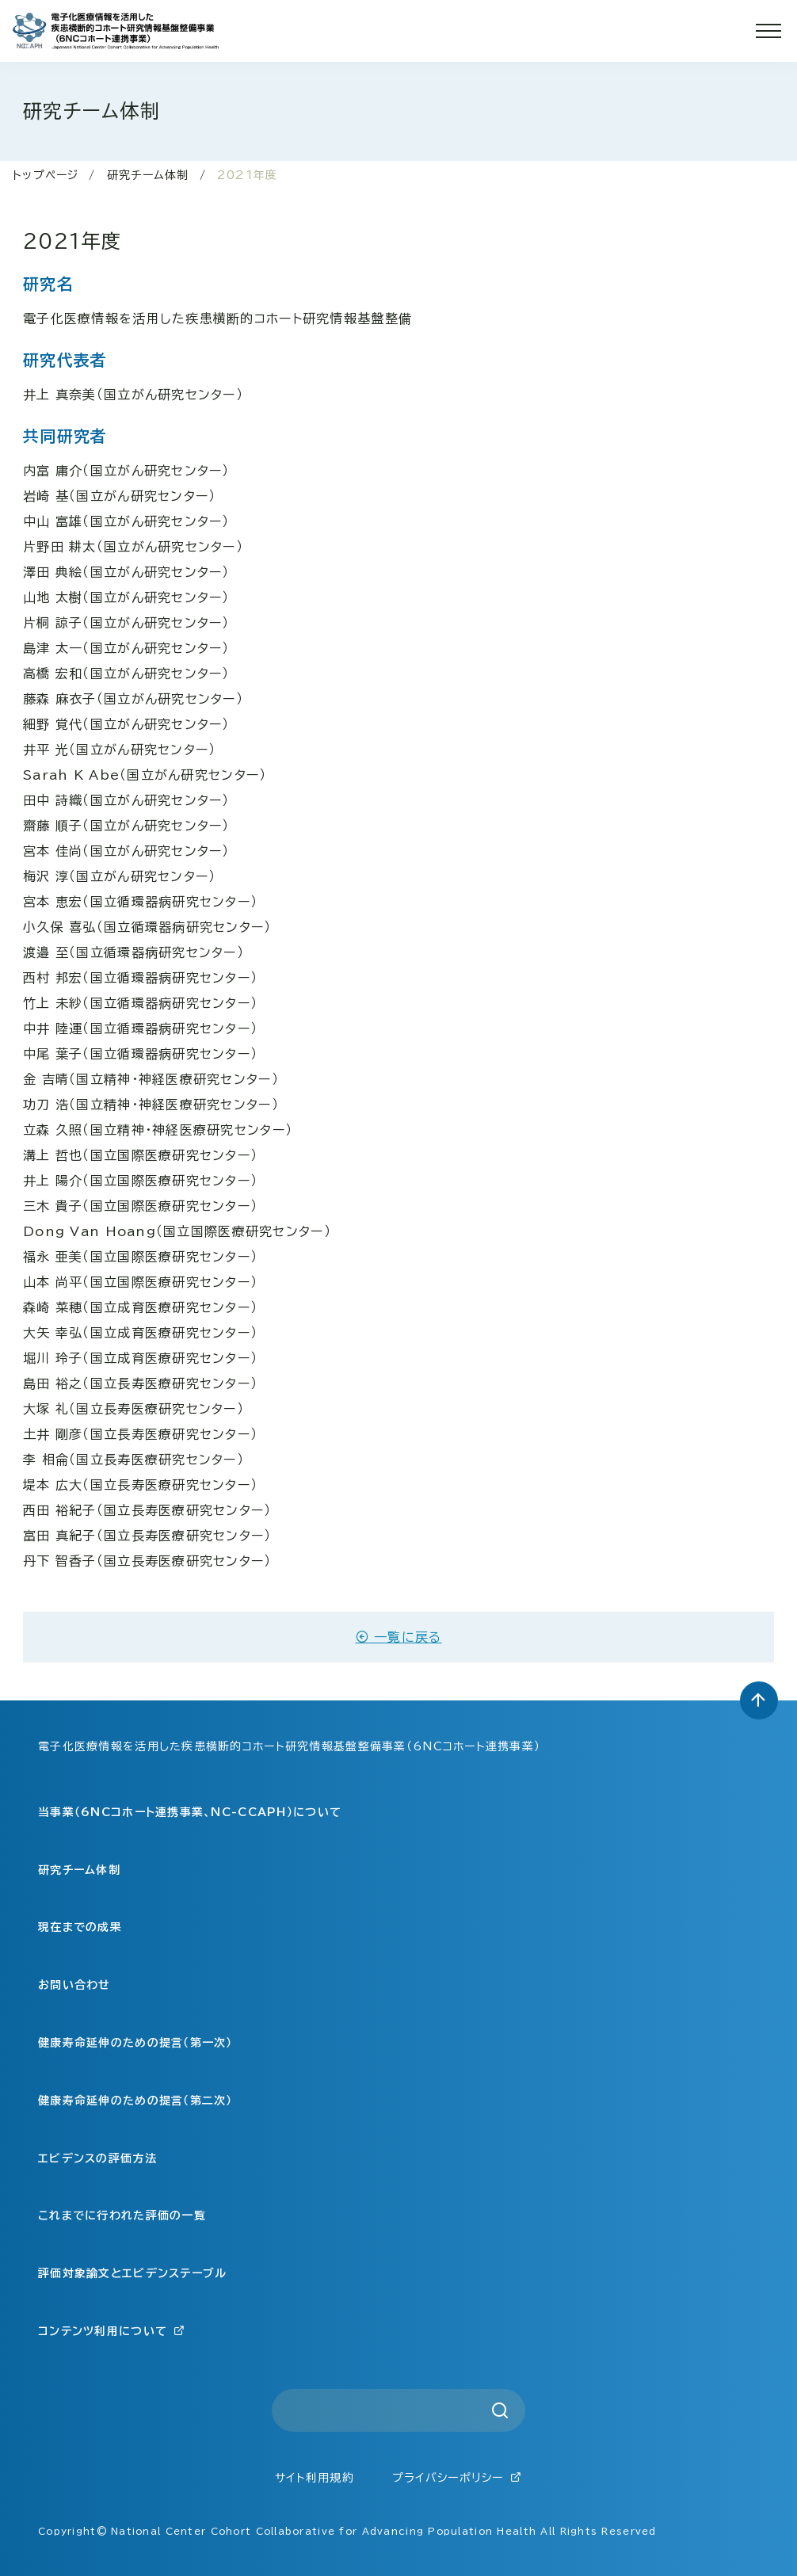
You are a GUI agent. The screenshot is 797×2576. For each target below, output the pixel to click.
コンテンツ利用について (111, 2331)
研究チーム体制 (148, 175)
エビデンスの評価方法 (97, 2158)
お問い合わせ (74, 1984)
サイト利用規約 (314, 2477)
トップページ (46, 175)
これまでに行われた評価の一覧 (122, 2215)
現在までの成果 (80, 1927)
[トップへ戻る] (759, 1700)
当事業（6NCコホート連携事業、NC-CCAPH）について (189, 1812)
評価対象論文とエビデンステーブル (132, 2273)
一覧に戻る (399, 1637)
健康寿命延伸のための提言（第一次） (135, 2042)
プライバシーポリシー (457, 2477)
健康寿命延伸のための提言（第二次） (135, 2100)
